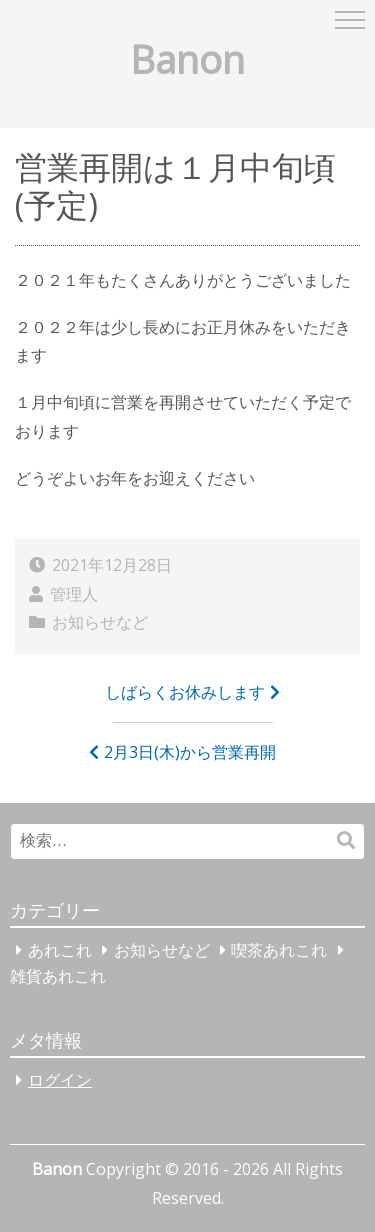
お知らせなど (100, 622)
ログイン (60, 1080)
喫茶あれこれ (279, 950)
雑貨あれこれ (58, 976)
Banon (187, 59)
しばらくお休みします (185, 692)
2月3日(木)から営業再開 (190, 752)
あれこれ (60, 950)
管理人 (74, 594)
